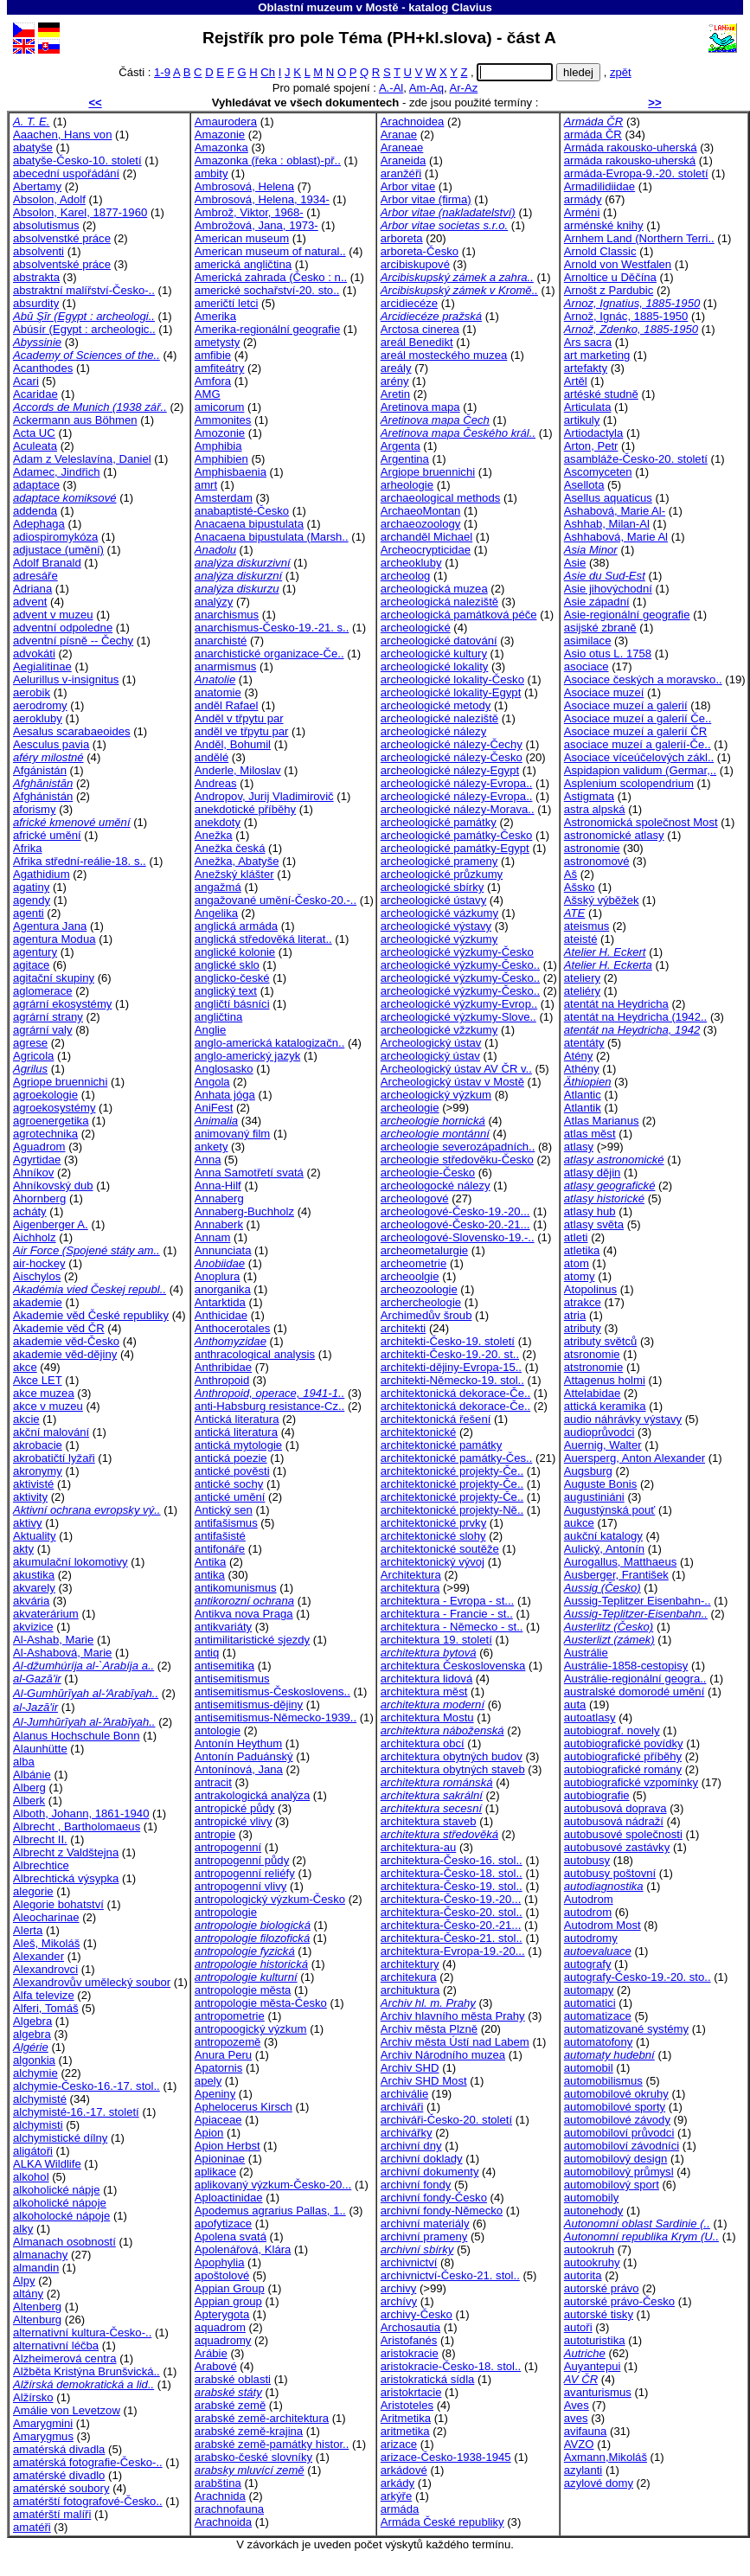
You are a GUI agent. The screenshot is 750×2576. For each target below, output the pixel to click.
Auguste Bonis (601, 1483)
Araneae (402, 147)
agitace (31, 964)
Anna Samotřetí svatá (249, 1172)
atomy (579, 1276)
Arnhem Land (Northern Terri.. (639, 238)
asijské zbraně (600, 627)
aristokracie (410, 2353)
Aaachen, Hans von (62, 134)
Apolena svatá (230, 2236)
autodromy (591, 1938)
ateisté (581, 938)
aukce (579, 1522)
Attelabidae (592, 1393)
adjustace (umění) (58, 549)
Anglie (210, 1029)
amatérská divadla (59, 2449)
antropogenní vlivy (240, 1886)
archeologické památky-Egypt (455, 848)
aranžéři (401, 173)
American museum (242, 238)
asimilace (588, 640)
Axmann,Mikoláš (605, 2457)
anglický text (226, 990)
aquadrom (220, 2327)
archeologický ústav (430, 1055)
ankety (211, 1146)
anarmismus (225, 666)
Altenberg (37, 2306)
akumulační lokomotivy (70, 1561)
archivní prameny (424, 2236)
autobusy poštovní (610, 1873)
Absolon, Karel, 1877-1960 (80, 212)
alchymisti (38, 2124)
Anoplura (217, 1276)
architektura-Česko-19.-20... (451, 1899)
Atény (578, 1055)
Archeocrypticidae (426, 549)
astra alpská (594, 809)
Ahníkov (33, 1172)
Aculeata (35, 445)
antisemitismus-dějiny (249, 1704)
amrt (206, 484)
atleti (576, 1237)
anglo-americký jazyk (247, 1055)
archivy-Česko (416, 2314)
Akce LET (37, 1380)
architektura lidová (426, 1678)
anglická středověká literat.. (263, 938)
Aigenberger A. (50, 1224)
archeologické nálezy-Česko (451, 757)
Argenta (400, 445)
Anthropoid (222, 1380)
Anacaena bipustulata (249, 523)
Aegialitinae (42, 666)
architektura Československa (453, 1665)
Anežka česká (230, 848)
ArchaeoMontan (421, 510)
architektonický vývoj (432, 1561)
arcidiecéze (409, 303)
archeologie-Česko (428, 1172)
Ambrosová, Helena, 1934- (262, 199)
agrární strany (48, 1016)
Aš (570, 874)
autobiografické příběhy (623, 1756)
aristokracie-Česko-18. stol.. (451, 2366)
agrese (30, 1042)
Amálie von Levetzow (66, 2410)
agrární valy (43, 1029)
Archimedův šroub (426, 1315)
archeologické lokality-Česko (452, 679)
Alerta (27, 1930)
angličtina (218, 1016)
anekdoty (217, 822)
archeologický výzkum (436, 1094)
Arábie (211, 2353)
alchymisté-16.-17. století (76, 2111)
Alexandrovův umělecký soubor (91, 1982)
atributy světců (601, 1341)
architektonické (418, 1432)
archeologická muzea (434, 588)
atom (576, 1263)
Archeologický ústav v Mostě (452, 1081)
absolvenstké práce (62, 238)
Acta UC (34, 432)
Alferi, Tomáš (46, 2008)
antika (210, 1574)
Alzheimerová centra (65, 2358)
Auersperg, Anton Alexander (634, 1457)
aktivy (27, 1522)
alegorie (33, 1891)
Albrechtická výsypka (66, 1878)
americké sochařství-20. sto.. (267, 290)
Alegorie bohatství (58, 1904)
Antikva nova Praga (244, 1613)
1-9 (162, 72)
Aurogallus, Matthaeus (620, 1561)
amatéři (32, 2527)
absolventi (38, 251)
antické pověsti (232, 1470)
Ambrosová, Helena (244, 186)
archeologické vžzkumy (439, 1029)
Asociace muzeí (604, 692)
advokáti (34, 653)
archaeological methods (440, 497)
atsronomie (592, 1354)
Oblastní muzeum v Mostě (328, 7)
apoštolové (222, 2275)
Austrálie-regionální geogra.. (635, 1678)
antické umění (230, 1496)
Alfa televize (43, 1995)
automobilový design (616, 2158)
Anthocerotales (232, 1328)
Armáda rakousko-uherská (630, 147)
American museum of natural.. (270, 251)
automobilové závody (617, 2119)
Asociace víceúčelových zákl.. (639, 757)
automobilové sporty (614, 2106)
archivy (399, 2288)
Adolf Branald (47, 562)
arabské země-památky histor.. (272, 2444)
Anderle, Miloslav (238, 770)
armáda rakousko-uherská (630, 160)
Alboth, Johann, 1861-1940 (81, 1813)
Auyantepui (592, 2366)
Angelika (216, 913)
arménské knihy (604, 225)
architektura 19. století (436, 1639)
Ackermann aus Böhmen (75, 419)
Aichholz (34, 1237)
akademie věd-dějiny (65, 1354)
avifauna (585, 2431)
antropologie (226, 1912)
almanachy (40, 2254)
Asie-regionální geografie (627, 614)
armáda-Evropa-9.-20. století (636, 173)
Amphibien (221, 458)
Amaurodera (226, 121)
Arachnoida (223, 2521)
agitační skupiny (53, 977)
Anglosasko (224, 1068)
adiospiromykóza (55, 536)
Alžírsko (33, 2397)
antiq (207, 1652)
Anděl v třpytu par (239, 718)
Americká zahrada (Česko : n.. (271, 277)
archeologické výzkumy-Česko (457, 951)
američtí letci (227, 303)
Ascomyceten (598, 471)
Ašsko (579, 887)
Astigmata (589, 796)
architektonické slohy (433, 1535)
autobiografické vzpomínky (631, 1782)
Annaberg (219, 1198)
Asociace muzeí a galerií (626, 705)
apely (208, 2080)
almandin (36, 2267)
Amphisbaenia (230, 471)
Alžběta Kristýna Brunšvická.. (86, 2371)
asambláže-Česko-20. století (636, 458)
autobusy (587, 1860)
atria (575, 1315)
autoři (578, 2327)
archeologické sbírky (432, 887)
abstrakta (36, 277)
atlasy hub (590, 1211)
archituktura (410, 1989)
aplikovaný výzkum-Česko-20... (273, 2184)
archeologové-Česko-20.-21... (455, 1224)
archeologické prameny (439, 861)
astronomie (592, 848)
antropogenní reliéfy (245, 1873)
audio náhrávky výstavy (623, 1419)
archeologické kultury (434, 653)
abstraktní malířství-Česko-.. (84, 290)
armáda (400, 2508)
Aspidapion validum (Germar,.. (640, 770)
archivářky (407, 2132)
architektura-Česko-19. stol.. (451, 1886)
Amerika (215, 316)
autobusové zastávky (617, 1847)
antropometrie (230, 2015)
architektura (410, 1587)
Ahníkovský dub (53, 1185)
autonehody (594, 2210)
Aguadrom (39, 1146)
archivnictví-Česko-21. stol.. (450, 2275)
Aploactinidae (229, 2197)
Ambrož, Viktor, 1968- (249, 212)
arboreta (402, 238)
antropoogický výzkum (251, 2028)
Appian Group (230, 2288)
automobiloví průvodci (619, 2132)
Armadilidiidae (599, 186)
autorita (583, 2275)
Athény (581, 1068)
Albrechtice (41, 1865)
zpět (620, 72)
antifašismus (226, 1522)
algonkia (34, 2060)
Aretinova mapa (420, 406)
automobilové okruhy (616, 2093)
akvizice (33, 1626)
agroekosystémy (54, 1107)
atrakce (582, 1302)
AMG (208, 394)
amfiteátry (220, 368)
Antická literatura (237, 1419)
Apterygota (222, 2314)
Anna (208, 1159)
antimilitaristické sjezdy (252, 1639)
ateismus (586, 926)
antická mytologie (238, 1445)
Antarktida (220, 1302)
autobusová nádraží (613, 1821)
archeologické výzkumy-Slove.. (458, 1016)
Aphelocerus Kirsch (243, 2106)
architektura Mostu (427, 1717)
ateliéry (582, 990)
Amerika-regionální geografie (267, 329)
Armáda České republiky (442, 2521)
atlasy (578, 1146)
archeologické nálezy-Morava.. (458, 809)
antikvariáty (223, 1626)
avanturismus (597, 2392)
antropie (215, 1834)
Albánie (32, 1774)
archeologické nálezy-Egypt (450, 770)
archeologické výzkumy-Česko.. (460, 964)
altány (28, 2293)
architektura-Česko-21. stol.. (451, 1938)
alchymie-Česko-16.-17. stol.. (86, 2085)
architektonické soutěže (440, 1548)
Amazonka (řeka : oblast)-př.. (268, 160)
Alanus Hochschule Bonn (76, 1735)
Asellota (584, 484)
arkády (397, 2483)
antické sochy (229, 1483)
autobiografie (597, 1795)
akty (23, 1548)
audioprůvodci (599, 1432)
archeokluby (411, 562)
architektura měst (424, 1691)
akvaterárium (46, 1613)
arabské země (230, 2405)
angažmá (218, 887)
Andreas (216, 783)
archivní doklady (422, 2158)
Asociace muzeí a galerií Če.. (638, 718)
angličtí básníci (232, 1003)
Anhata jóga (225, 1094)
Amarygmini (43, 2423)
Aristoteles (407, 2405)
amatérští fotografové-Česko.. (88, 2501)
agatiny (31, 887)
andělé (211, 757)
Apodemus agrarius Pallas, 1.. (270, 2210)
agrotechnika (45, 1133)
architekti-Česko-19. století (448, 1341)
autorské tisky (598, 2314)
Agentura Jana (50, 926)
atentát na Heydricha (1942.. (635, 1016)
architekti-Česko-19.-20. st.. (450, 1354)
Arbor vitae (408, 186)
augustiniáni (594, 1496)
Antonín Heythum (238, 1743)
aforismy (34, 809)
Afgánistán (40, 770)
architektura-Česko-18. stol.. (451, 1873)
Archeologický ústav (431, 1042)
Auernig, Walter (603, 1445)
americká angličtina (243, 264)
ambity (211, 173)
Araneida (403, 160)
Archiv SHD (410, 2067)
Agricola (33, 1055)
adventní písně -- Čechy (73, 640)
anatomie (218, 692)
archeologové (415, 1198)
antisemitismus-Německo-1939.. (275, 1717)
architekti (403, 1328)
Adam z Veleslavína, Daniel (82, 458)
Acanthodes (43, 368)
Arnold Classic (600, 251)
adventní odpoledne (62, 627)
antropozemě (228, 2041)
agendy (31, 900)
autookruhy (592, 2262)
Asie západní (597, 601)
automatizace (597, 2015)
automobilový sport (611, 2184)
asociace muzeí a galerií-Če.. (637, 744)
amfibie (213, 355)
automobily (591, 2197)
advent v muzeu (53, 614)
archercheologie (421, 1302)
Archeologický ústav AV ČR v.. (456, 1068)
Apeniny (215, 2093)
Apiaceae (218, 2119)
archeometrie (414, 1263)
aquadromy (223, 2340)
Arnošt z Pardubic (608, 290)
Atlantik (582, 1107)
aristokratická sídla (428, 2379)
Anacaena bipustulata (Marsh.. (272, 536)
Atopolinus (590, 1289)
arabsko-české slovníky (253, 2457)
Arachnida (220, 2495)
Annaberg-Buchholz (244, 1211)
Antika (210, 1561)
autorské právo (601, 2288)
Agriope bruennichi (60, 1081)
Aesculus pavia (51, 744)
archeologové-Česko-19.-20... (455, 1211)
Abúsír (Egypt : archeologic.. (84, 329)
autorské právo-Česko (619, 2301)
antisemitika (224, 1665)
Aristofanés (409, 2340)
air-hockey (39, 1263)
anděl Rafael (227, 705)
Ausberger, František (616, 1574)
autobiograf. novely (612, 1730)
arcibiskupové (415, 264)
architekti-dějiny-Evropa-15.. (451, 1367)
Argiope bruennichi (428, 471)
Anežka (214, 835)
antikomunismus (236, 1587)
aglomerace (43, 990)
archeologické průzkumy (442, 874)
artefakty (585, 368)
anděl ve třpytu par (242, 731)
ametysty (217, 342)
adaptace (36, 484)
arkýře (396, 2495)
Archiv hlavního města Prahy (453, 2015)
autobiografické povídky (623, 1743)
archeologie (410, 1107)
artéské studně (601, 394)
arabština (218, 2483)
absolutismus (46, 225)
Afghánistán (43, 796)
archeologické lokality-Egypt (451, 692)
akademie (37, 1302)
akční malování (51, 1432)
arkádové (404, 2470)
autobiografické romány (623, 1769)
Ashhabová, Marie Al (616, 536)
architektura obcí (423, 1743)
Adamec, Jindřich (56, 471)
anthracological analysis (255, 1354)
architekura (409, 1976)
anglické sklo (227, 964)
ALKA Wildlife (47, 2163)
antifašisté (220, 1535)
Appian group (228, 2301)
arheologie (407, 484)
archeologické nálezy (433, 731)
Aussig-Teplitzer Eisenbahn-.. (637, 1600)
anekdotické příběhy (245, 809)
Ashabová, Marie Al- (614, 510)
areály (396, 368)
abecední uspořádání (66, 173)
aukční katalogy (603, 1535)
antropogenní (228, 1847)
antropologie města (243, 1989)
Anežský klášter (234, 874)
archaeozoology (421, 523)
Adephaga (39, 523)
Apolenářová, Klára (243, 2249)
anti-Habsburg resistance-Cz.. (269, 1406)
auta (575, 1704)
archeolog (406, 575)
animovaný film (232, 1133)
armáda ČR (593, 134)
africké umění (47, 835)
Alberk (29, 1800)
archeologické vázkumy (439, 913)
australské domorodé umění (634, 1691)
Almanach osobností (64, 2241)
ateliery (582, 977)
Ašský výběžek (601, 900)
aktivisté (33, 1483)
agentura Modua (54, 938)
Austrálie (586, 1652)
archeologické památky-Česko (457, 835)
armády (583, 199)
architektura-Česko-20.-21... (451, 1925)
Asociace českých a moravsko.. (643, 679)
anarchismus (227, 614)
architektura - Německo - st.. (452, 1626)
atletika (582, 1250)
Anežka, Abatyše (237, 861)
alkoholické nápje (56, 2189)
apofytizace (223, 2223)
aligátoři (33, 2150)
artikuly (582, 419)
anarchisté (221, 640)
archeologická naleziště (439, 601)
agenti (28, 913)
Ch (267, 72)
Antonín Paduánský (244, 1756)
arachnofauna (229, 2508)
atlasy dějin (592, 1172)
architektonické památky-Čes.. (457, 1457)
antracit (213, 1782)
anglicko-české (232, 977)
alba (24, 1761)
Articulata (588, 406)
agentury (35, 951)
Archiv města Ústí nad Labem (455, 2041)
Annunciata (223, 1250)
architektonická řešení (436, 1419)
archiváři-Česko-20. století (446, 2119)
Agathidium (41, 874)
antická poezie (231, 1457)
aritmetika (405, 2431)
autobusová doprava (615, 1808)
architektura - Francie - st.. (447, 1613)
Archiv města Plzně (429, 2028)
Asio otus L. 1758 (607, 653)
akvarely (34, 1587)
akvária (31, 1600)
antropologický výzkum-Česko (270, 1899)
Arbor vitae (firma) (426, 199)
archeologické (416, 627)
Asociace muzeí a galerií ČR (635, 731)
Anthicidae (221, 1315)
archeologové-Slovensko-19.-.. (458, 1237)
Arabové (216, 2366)
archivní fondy (416, 2184)
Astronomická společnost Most (641, 822)
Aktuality (34, 1535)
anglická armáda (236, 926)
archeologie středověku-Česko (457, 1159)
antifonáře (220, 1548)
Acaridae (35, 394)
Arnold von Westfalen (617, 264)
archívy (399, 2301)
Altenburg (37, 2319)
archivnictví (409, 2262)
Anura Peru (223, 2054)
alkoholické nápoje (59, 2202)
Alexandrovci (45, 1969)
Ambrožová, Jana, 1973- (256, 225)
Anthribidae (223, 1367)
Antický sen (224, 1509)
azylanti (583, 2470)
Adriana (32, 588)
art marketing (597, 355)
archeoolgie (410, 1276)
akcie (26, 1419)
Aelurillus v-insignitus (66, 679)
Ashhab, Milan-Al (607, 523)
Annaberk (219, 1224)
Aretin (395, 394)
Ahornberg (39, 1198)
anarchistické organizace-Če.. (269, 653)
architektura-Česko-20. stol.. (451, 1912)
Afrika (27, 848)
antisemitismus (232, 1678)
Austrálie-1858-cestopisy (626, 1665)
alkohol (31, 2176)
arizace (399, 2444)
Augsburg (588, 1470)
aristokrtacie (411, 2392)
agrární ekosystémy (62, 1003)
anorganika (223, 1289)
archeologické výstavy (436, 926)
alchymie (35, 2073)
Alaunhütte (40, 1748)
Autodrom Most (602, 1925)
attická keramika (605, 1406)
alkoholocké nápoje (61, 2215)
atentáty (584, 1042)
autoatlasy (590, 1717)
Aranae (399, 134)
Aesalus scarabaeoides (72, 731)
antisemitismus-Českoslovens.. (272, 1691)
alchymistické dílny (60, 2137)
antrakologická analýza (252, 1795)
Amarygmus (43, 2436)
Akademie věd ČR (59, 1328)
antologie (217, 1730)
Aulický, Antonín (604, 1548)
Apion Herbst (227, 2145)
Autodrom (588, 1899)
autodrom (588, 1912)
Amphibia (218, 445)
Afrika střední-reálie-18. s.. (79, 861)
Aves (576, 2405)
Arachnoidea (413, 121)
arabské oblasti (233, 2379)
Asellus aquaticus (608, 497)
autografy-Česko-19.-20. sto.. (637, 1976)
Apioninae (220, 2158)
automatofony (598, 2041)
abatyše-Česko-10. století (77, 160)
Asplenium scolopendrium (629, 783)
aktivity (30, 1496)
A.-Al (391, 87)
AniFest (214, 1107)
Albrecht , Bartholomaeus (76, 1826)
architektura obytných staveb (453, 1769)
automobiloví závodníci (621, 2145)
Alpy (24, 2280)
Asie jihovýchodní (608, 588)
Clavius (472, 7)
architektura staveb (429, 1821)
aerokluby (37, 718)
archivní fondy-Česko (434, 2197)
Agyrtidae (37, 1159)
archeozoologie (419, 1289)
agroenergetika (50, 1120)
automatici (590, 2002)
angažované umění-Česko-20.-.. (275, 900)
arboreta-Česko (419, 251)
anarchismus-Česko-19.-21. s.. (272, 627)
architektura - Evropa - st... (447, 1600)
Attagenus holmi (604, 1380)
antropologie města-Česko (261, 2002)
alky (23, 2228)
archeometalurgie (424, 1250)
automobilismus (603, 2080)
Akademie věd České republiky (91, 1315)
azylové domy (598, 2483)
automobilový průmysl (619, 2171)
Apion (209, 2132)
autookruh (589, 2249)
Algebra (32, 2021)
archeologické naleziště (439, 718)
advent (30, 601)
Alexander (38, 1956)
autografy (588, 1964)
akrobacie (37, 1445)
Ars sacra (588, 342)
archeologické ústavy (433, 900)
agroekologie (45, 1094)
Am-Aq (426, 87)
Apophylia (220, 2262)
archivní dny (411, 2145)
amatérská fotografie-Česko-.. (88, 2462)
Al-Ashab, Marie (53, 1639)
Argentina (405, 458)
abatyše (33, 147)
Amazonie (220, 134)
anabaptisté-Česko (242, 510)
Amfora (213, 381)
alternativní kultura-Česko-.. (82, 2332)
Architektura (411, 1574)
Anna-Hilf (218, 1185)
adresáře (35, 575)
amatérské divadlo (59, 2475)
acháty (30, 1211)
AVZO (579, 2444)
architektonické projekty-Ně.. (452, 1509)
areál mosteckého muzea (444, 355)
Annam (213, 1237)
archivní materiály (425, 2223)
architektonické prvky (433, 1522)
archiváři (402, 2106)
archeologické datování (439, 640)
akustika (33, 1574)
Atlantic (582, 1094)
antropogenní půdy (242, 1860)
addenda (35, 510)
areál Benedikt (417, 342)
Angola (212, 1081)
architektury (410, 1964)
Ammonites (223, 419)
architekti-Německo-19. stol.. (452, 1380)
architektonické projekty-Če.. (452, 1470)
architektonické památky (442, 1445)
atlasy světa (594, 1224)
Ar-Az (464, 87)
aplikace (215, 2171)
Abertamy (37, 186)
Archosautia (410, 2327)
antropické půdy (235, 1808)
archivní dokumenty (430, 2171)
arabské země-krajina (249, 2431)
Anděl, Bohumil (233, 744)
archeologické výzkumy (439, 938)
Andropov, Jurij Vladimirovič (264, 796)
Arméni (582, 212)
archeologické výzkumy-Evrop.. (459, 1003)
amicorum (220, 406)
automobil (588, 2067)
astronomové (597, 861)
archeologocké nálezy (435, 1185)
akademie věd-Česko (66, 1341)
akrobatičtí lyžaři (54, 1457)
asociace (586, 666)
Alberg (29, 1787)
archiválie (404, 2093)
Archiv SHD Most (424, 2080)
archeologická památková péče (459, 614)
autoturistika (594, 2340)
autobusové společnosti (623, 1834)
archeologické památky (439, 822)
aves (576, 2418)
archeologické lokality (435, 666)
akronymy (37, 1470)
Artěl (575, 381)
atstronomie (594, 1367)
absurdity (36, 303)
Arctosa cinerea (420, 329)
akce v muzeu (48, 1406)
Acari (26, 381)
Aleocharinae (46, 1917)
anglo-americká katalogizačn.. (269, 1042)
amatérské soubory (61, 2488)
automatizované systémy (626, 2028)
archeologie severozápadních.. (458, 1146)
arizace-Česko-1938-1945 (446, 2457)
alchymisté (40, 2098)
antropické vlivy (233, 1821)
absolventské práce (62, 264)
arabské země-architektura (262, 2418)
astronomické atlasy (614, 835)
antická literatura (236, 1432)
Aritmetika (406, 2418)
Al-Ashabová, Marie (62, 1652)
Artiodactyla (594, 432)
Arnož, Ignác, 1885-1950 (626, 316)
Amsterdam (224, 497)
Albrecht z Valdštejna (66, 1852)
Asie (575, 562)
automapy (589, 1989)
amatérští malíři (52, 2514)
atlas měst (590, 1133)
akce (25, 1367)
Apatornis (218, 2067)
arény (395, 381)
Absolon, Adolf (49, 199)
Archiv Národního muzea (443, 2054)
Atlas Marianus (601, 1120)
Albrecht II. (40, 1839)
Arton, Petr (591, 445)
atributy (582, 1328)
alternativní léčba (56, 2345)
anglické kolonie (235, 951)
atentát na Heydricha (616, 1003)
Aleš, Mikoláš (46, 1943)
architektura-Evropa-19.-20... (453, 1951)
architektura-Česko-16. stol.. (451, 1860)
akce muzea (43, 1393)
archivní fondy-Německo (442, 2210)
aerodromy (40, 705)
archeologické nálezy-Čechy (451, 744)
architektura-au (418, 1847)
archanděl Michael (426, 536)
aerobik (31, 692)
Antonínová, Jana (239, 1769)
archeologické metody (436, 705)
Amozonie (220, 432)
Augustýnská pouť (610, 1509)
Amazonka (221, 147)
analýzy (214, 601)
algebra (32, 2034)
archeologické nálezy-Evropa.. (457, 783)
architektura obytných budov (451, 1756)
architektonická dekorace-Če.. (455, 1393)
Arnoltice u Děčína (610, 277)
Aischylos (37, 1276)
